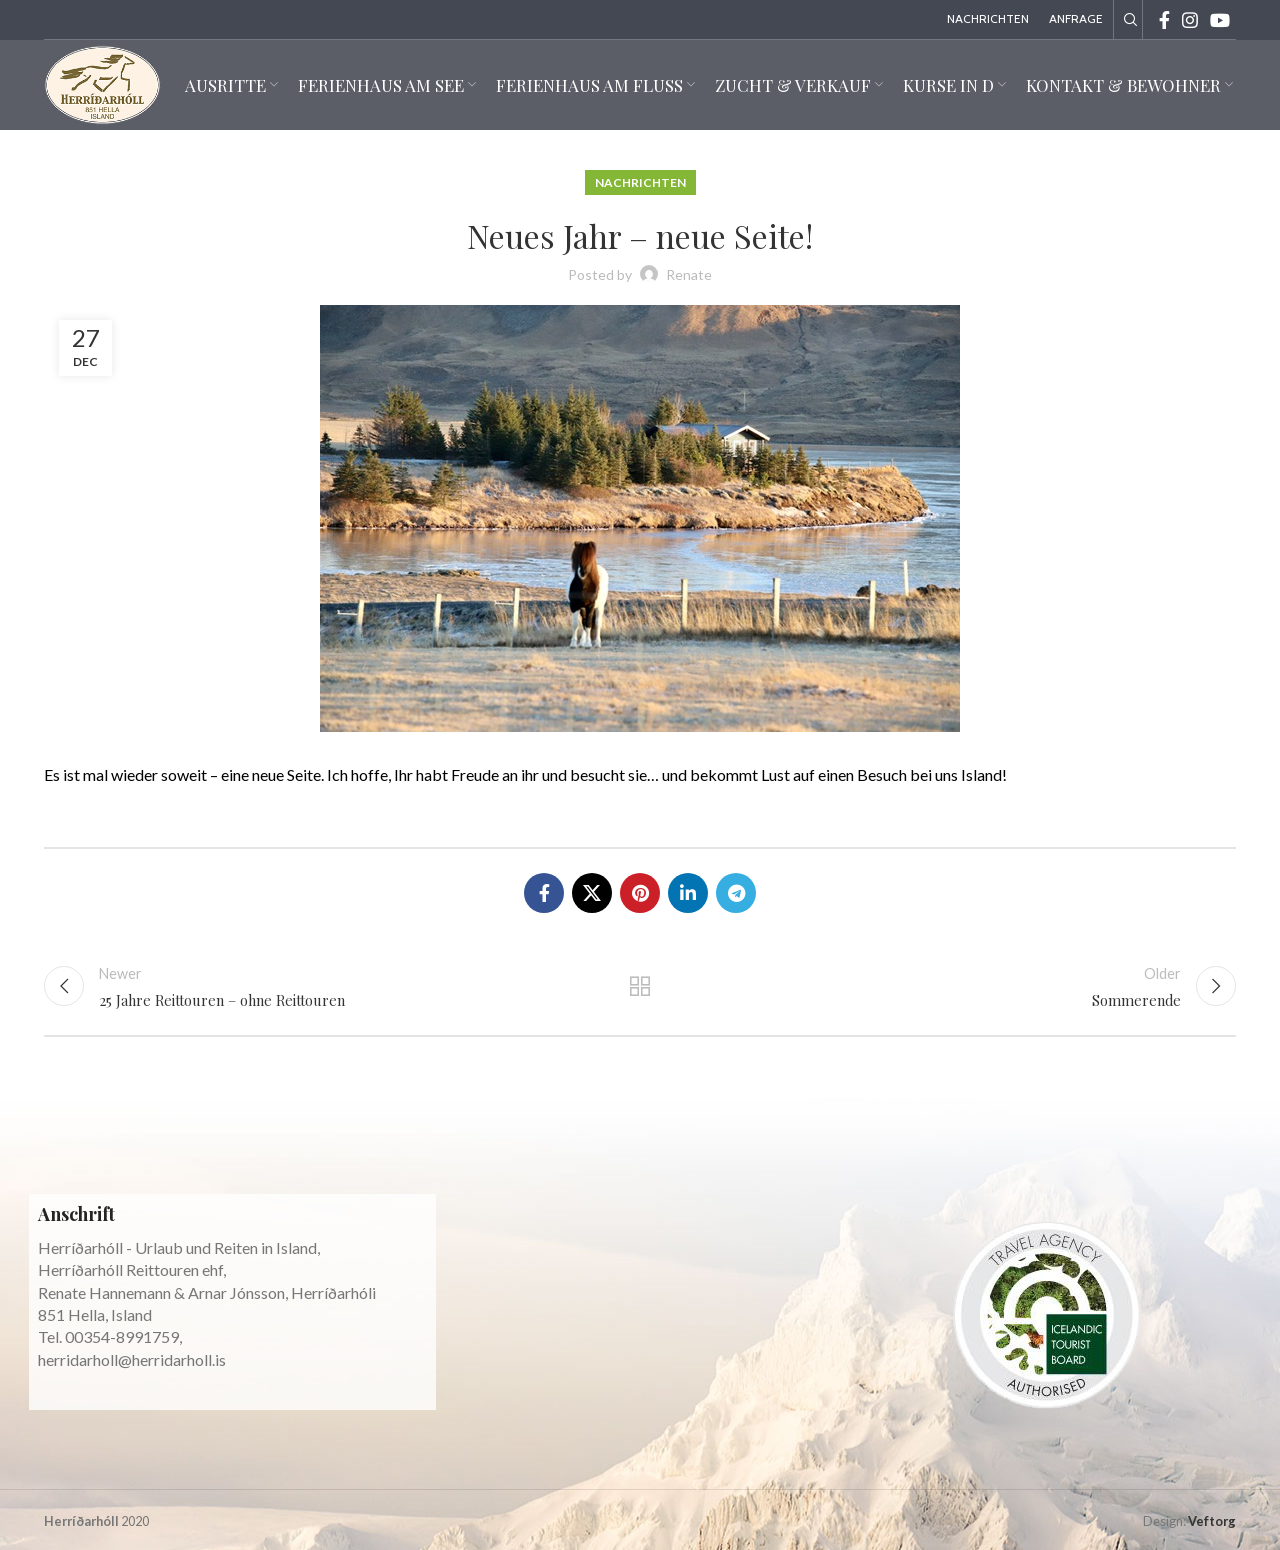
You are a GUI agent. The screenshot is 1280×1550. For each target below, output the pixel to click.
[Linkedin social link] (688, 893)
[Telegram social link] (736, 893)
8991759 (147, 1336)
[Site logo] (102, 82)
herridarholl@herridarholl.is (132, 1359)
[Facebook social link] (1164, 20)
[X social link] (592, 893)
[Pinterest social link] (640, 893)
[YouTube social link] (1220, 20)
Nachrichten (640, 182)
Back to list (640, 986)
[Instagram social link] (1190, 20)
